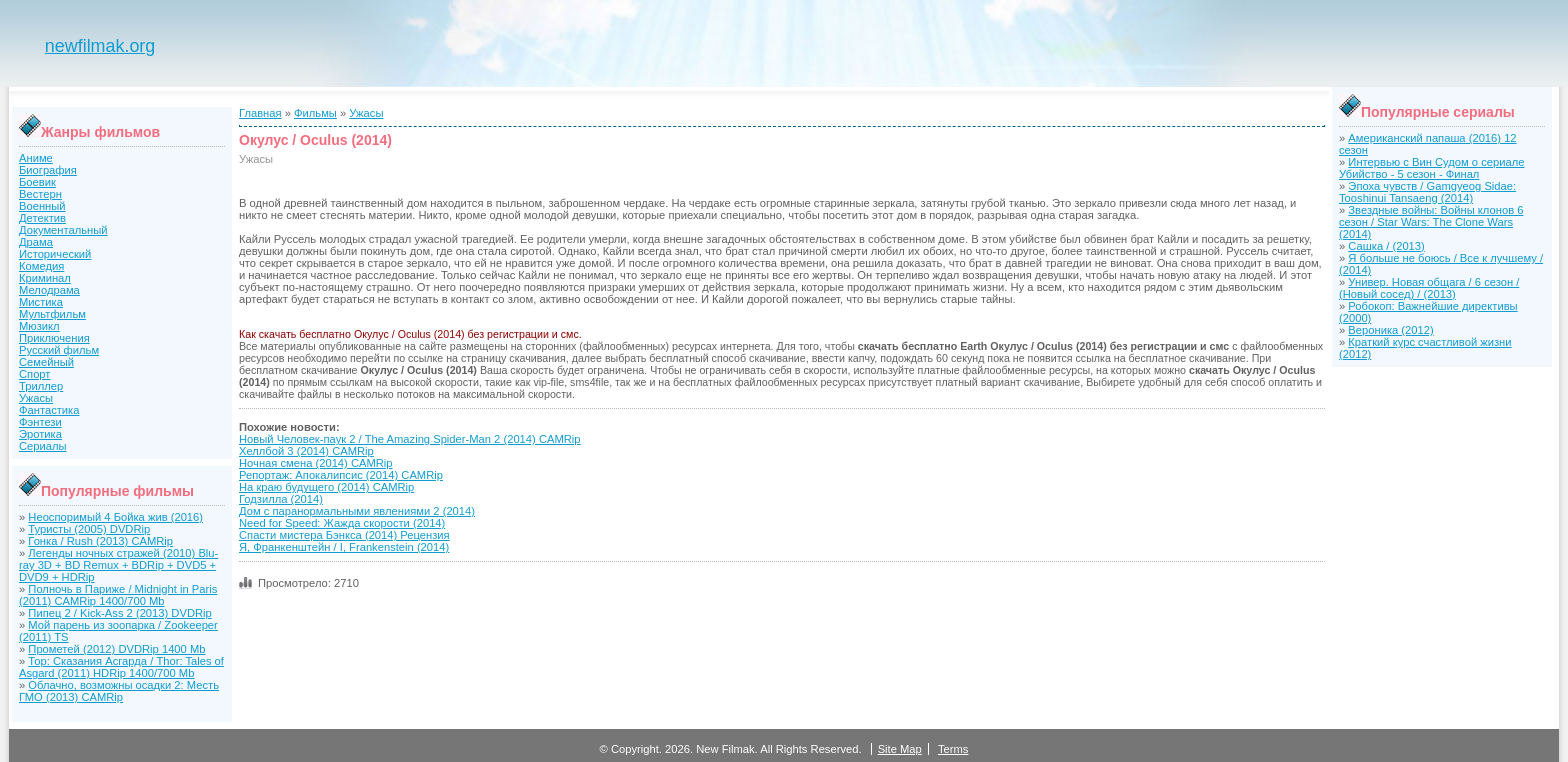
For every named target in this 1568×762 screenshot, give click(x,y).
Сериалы (43, 446)
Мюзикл (39, 326)
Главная (260, 113)
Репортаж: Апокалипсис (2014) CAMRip (341, 475)
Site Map (900, 749)
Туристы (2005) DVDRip (89, 529)
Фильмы (315, 113)
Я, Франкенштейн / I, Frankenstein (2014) (344, 547)
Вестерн (40, 194)
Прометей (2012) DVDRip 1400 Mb (116, 649)
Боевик (37, 182)
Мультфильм (52, 314)
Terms (953, 749)
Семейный (46, 362)
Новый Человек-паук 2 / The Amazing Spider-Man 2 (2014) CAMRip (410, 439)
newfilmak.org (100, 46)
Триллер (41, 386)
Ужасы (36, 398)
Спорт (34, 374)
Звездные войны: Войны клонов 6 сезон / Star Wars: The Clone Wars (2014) (1431, 222)
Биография (48, 170)
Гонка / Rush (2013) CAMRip (100, 541)
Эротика (40, 434)
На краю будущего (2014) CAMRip (326, 487)
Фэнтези (40, 422)
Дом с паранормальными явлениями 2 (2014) (357, 511)
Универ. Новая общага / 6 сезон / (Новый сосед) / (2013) (1429, 288)
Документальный (63, 230)
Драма (36, 242)
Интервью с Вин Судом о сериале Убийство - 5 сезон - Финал (1431, 168)
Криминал (45, 278)
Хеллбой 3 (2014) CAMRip (306, 451)
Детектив (42, 218)
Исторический (55, 254)
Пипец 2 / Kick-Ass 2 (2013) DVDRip (119, 613)
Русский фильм (59, 350)
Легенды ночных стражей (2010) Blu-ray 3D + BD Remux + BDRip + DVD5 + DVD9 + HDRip (118, 565)
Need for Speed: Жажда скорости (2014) (342, 523)
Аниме (36, 158)
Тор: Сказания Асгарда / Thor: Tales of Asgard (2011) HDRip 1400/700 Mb (121, 667)
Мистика (41, 302)
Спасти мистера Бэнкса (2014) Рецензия (344, 535)
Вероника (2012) (1390, 330)
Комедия (41, 266)
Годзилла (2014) (281, 499)
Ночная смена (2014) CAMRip (316, 463)
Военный (42, 206)
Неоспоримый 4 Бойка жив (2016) (115, 517)
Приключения (54, 338)
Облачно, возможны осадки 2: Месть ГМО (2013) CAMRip (119, 691)
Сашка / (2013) (1386, 246)
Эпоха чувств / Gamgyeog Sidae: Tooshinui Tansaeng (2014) (1427, 192)
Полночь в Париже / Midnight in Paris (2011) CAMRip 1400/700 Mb (118, 595)
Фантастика (49, 410)
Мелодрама (49, 290)
